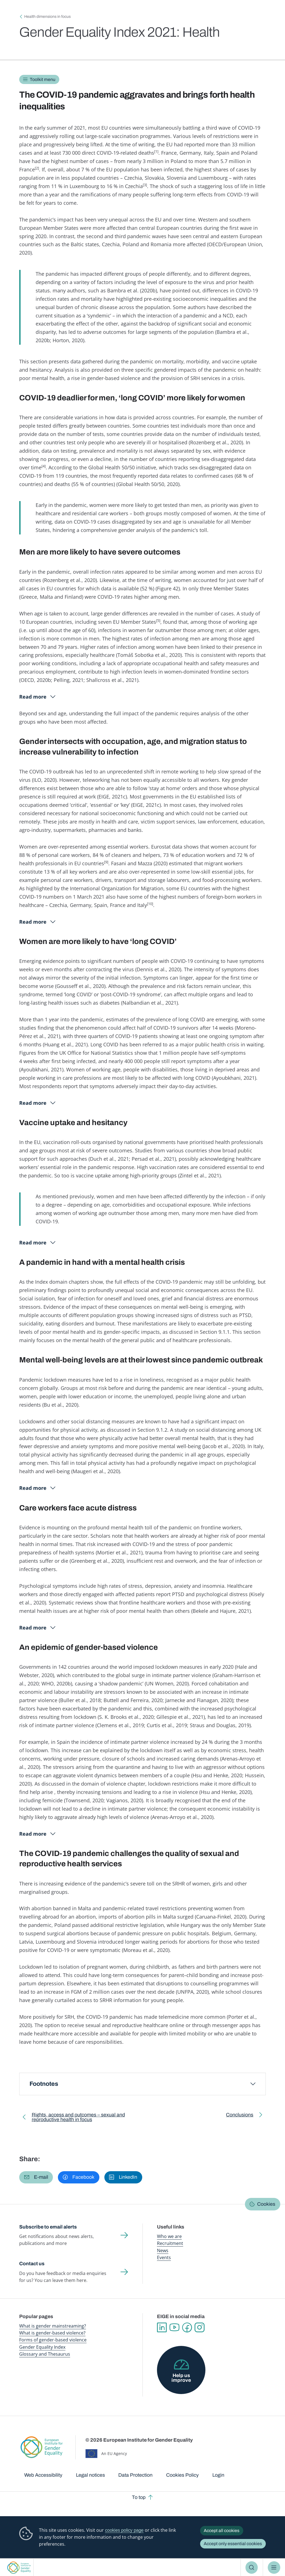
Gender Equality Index (42, 2347)
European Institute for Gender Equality (19, 2567)
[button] (36, 2177)
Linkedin (162, 2327)
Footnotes (44, 2083)
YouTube (174, 2327)
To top (139, 2497)
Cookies (266, 2204)
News (162, 2250)
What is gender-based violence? (52, 2333)
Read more (32, 696)
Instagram (199, 2327)
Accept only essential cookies (233, 2543)
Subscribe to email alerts (48, 2227)
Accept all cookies (221, 2530)
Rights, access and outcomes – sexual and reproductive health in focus (78, 2118)
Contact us (32, 2263)
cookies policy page (124, 2530)
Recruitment (170, 2243)
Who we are (169, 2236)
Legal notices (90, 2475)
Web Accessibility (43, 2475)
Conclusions (239, 2116)
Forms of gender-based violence (53, 2340)
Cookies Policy (182, 2475)
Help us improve (181, 2378)
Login (218, 2475)
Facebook (187, 2327)
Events (164, 2257)
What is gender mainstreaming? (52, 2326)
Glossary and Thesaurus (44, 2354)
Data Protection (135, 2475)
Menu (274, 2567)
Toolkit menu (42, 79)
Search (251, 2567)
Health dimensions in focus (47, 16)
